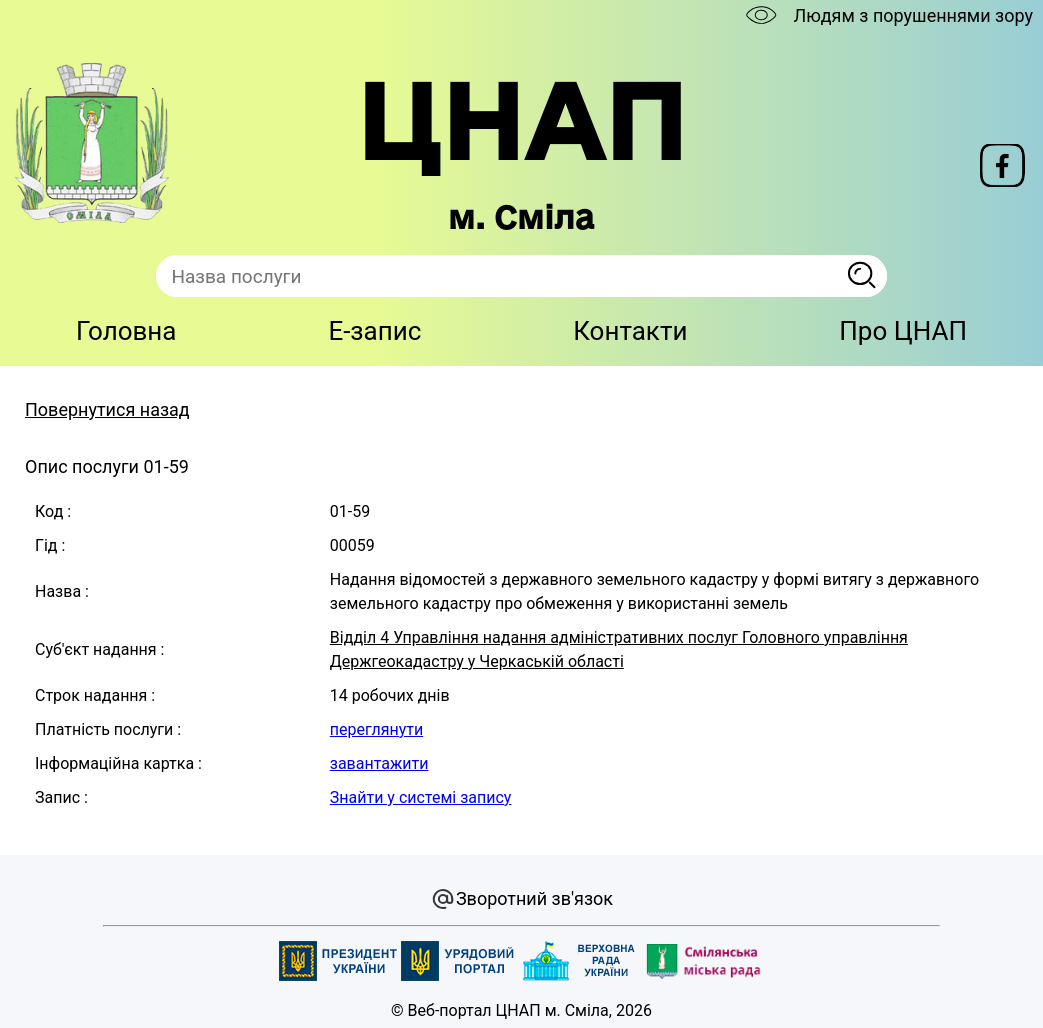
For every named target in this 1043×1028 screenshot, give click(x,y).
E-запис (374, 331)
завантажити (379, 763)
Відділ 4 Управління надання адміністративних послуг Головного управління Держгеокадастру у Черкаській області (619, 649)
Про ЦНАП (903, 331)
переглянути (376, 729)
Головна (126, 331)
